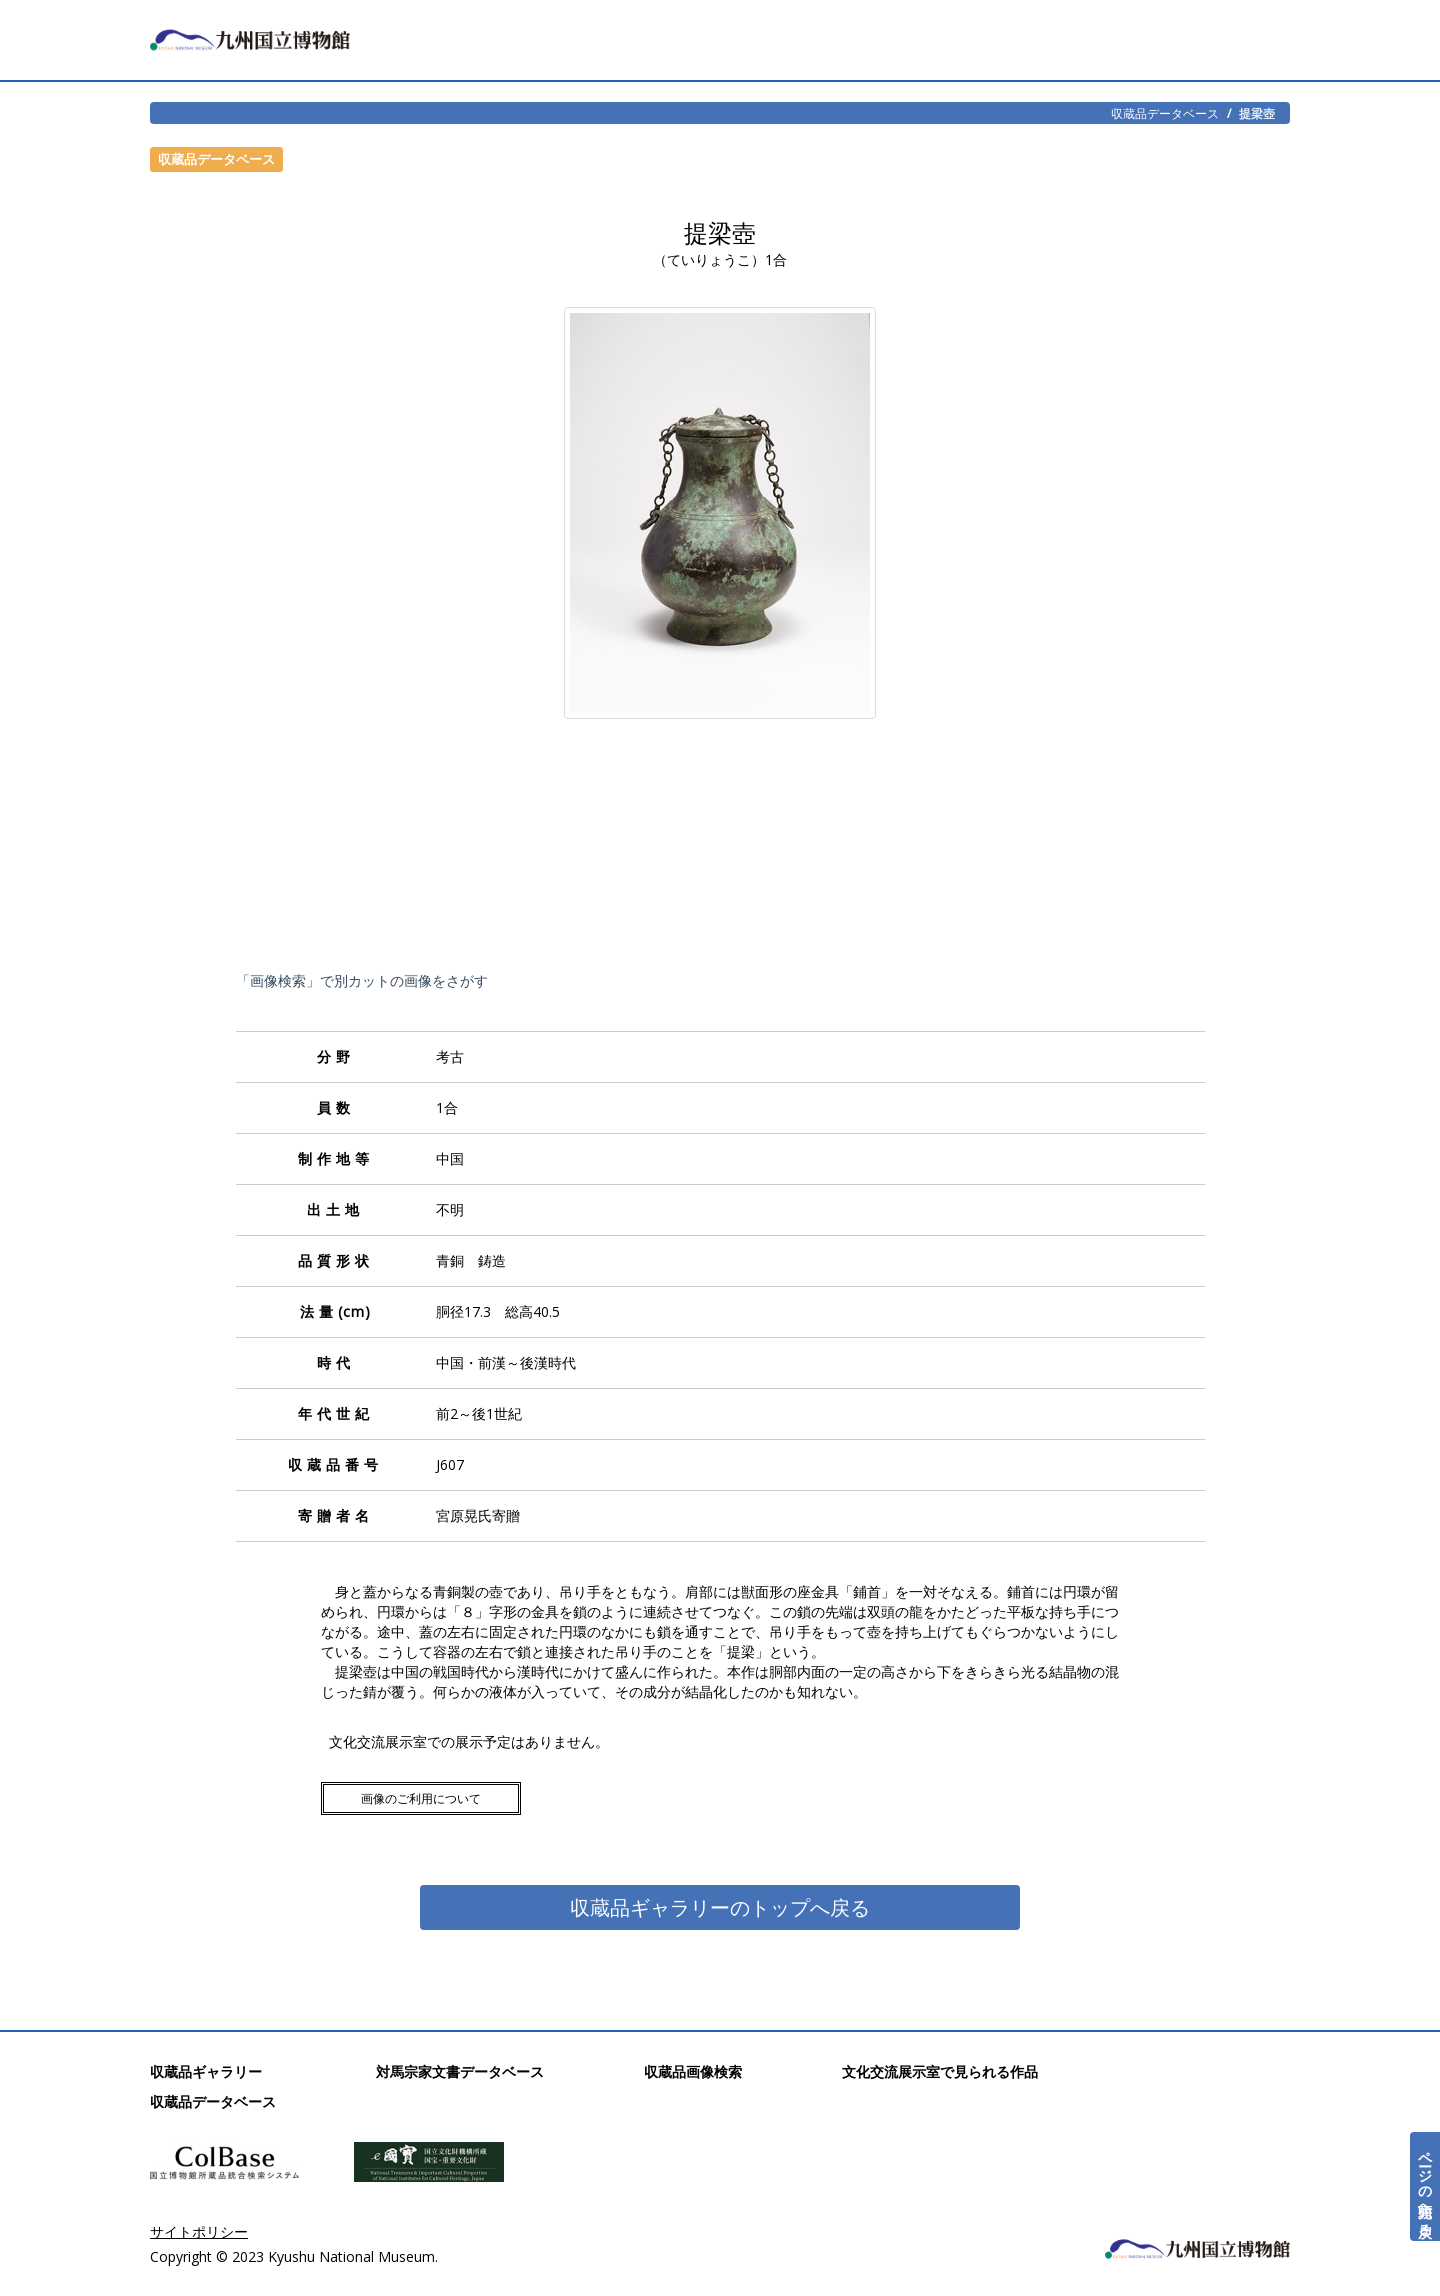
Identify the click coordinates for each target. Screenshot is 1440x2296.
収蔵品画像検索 (693, 2071)
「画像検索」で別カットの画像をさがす (362, 980)
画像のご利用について (421, 1798)
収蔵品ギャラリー (206, 2071)
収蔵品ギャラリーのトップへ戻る (720, 1907)
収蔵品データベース (1165, 113)
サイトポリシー (199, 2231)
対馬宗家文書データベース (460, 2071)
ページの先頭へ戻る (1425, 2186)
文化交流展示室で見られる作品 (940, 2071)
